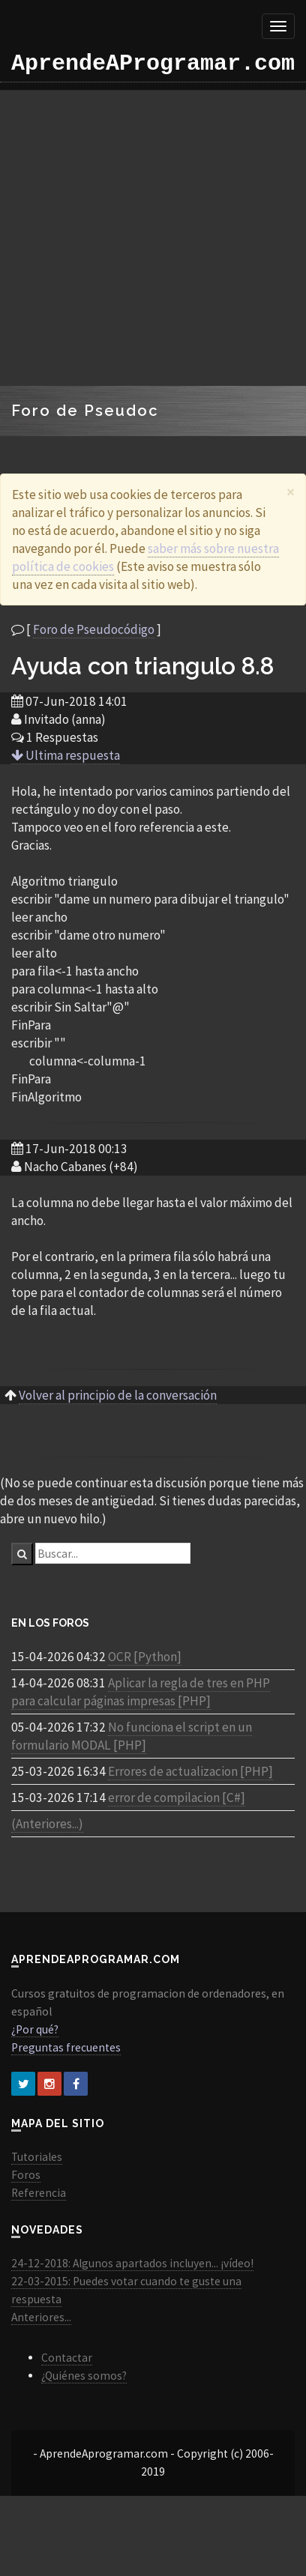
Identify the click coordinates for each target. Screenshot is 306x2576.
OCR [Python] (145, 1656)
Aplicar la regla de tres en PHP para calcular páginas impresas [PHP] (140, 1692)
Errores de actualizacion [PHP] (190, 1771)
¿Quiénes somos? (84, 2375)
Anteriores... (41, 2317)
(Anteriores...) (47, 1823)
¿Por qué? (34, 2029)
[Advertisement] (140, 237)
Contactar (66, 2357)
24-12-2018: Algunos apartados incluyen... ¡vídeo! (132, 2263)
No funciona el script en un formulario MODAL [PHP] (131, 1736)
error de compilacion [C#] (176, 1797)
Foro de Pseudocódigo (93, 629)
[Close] (290, 492)
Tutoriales (36, 2157)
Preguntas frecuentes (66, 2047)
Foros (25, 2175)
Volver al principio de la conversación (118, 1395)
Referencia (38, 2193)
